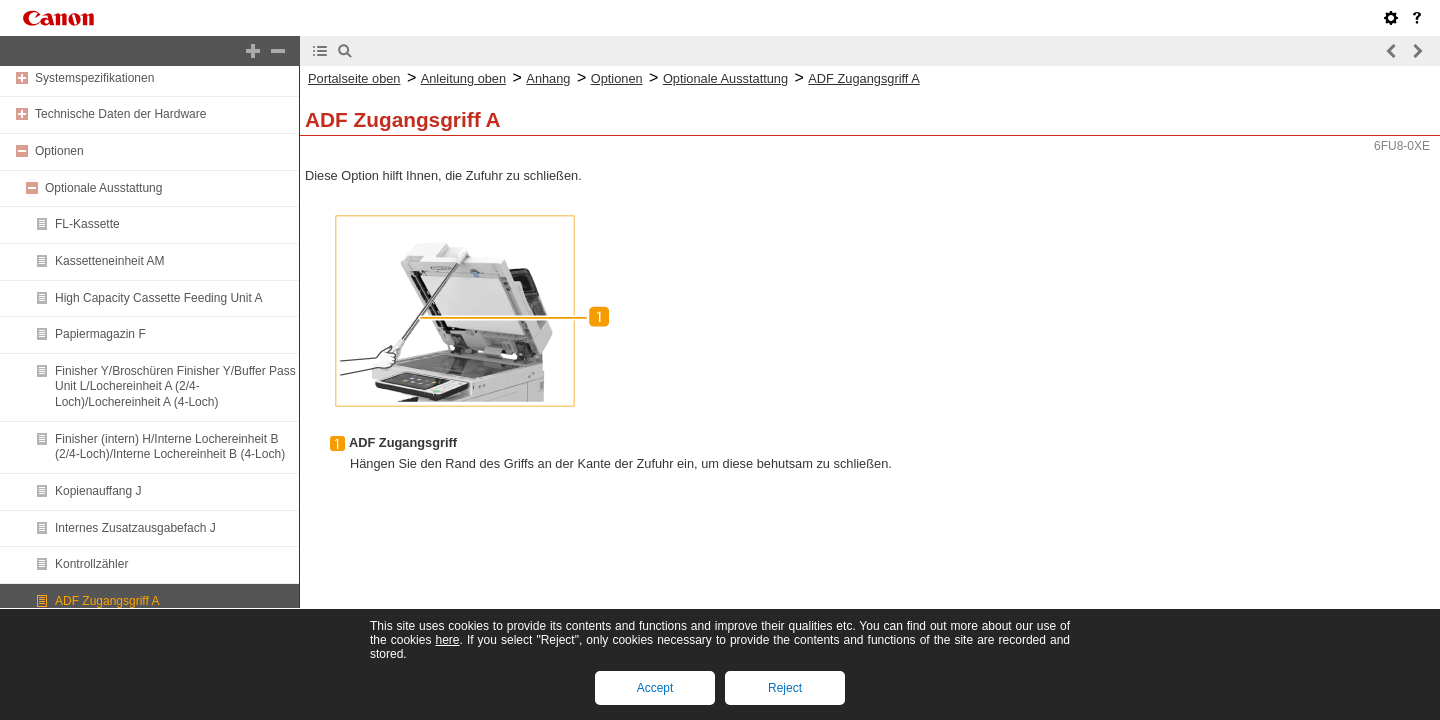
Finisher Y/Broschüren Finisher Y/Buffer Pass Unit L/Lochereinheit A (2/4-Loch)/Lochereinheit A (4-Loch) (175, 386)
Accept (655, 688)
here (447, 640)
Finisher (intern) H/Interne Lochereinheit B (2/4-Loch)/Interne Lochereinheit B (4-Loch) (170, 447)
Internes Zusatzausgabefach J (135, 528)
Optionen (59, 151)
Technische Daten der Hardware (120, 114)
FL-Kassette (87, 224)
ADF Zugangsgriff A (107, 601)
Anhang (548, 78)
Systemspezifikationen (94, 78)
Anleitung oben (463, 78)
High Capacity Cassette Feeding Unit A (158, 298)
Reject (785, 688)
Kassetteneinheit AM (109, 261)
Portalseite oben (354, 78)
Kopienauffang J (98, 491)
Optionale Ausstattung (103, 188)
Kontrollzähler (91, 564)
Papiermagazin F (100, 334)
